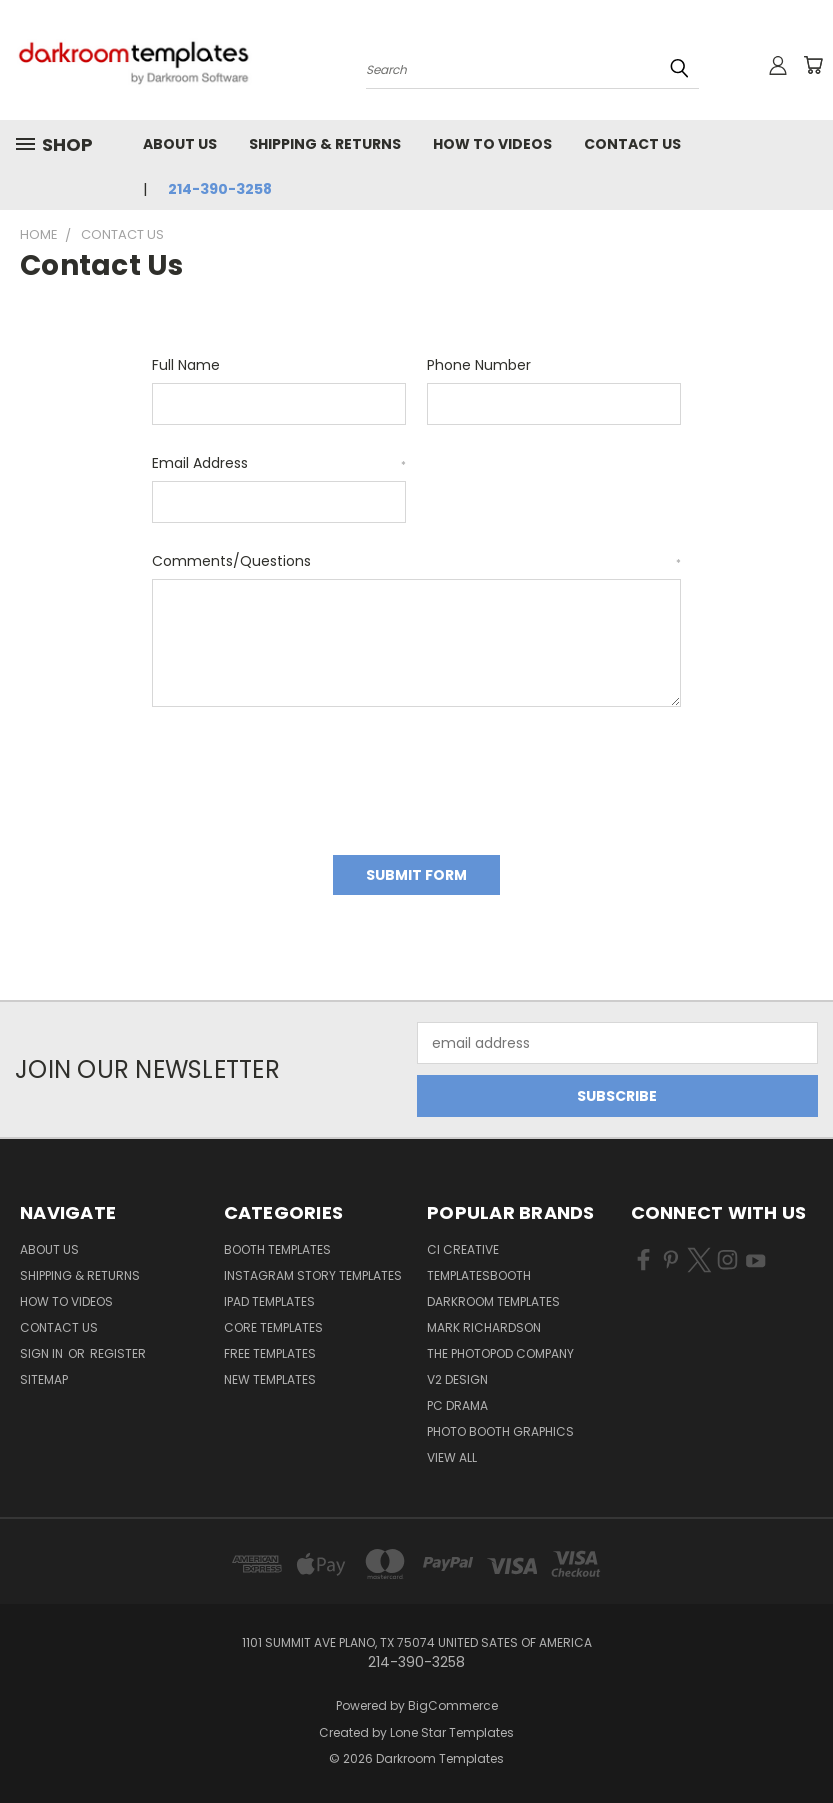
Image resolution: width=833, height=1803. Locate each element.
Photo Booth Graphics (500, 1431)
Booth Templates (277, 1249)
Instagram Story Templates (313, 1275)
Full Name (186, 365)
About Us (180, 144)
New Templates (270, 1379)
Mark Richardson (484, 1327)
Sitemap (44, 1379)
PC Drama (457, 1405)
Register (118, 1353)
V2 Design (457, 1379)
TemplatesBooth (479, 1275)
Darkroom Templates (493, 1301)
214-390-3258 (220, 189)
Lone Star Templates (452, 1732)
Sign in (43, 1353)
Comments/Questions (416, 561)
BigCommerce (453, 1705)
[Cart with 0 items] (813, 65)
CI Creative (463, 1249)
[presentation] (304, 774)
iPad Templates (269, 1301)
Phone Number (479, 365)
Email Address (279, 463)
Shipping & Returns (325, 144)
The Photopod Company (500, 1353)
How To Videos (492, 144)
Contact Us (632, 144)
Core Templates (273, 1327)
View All (452, 1457)
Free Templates (270, 1353)
